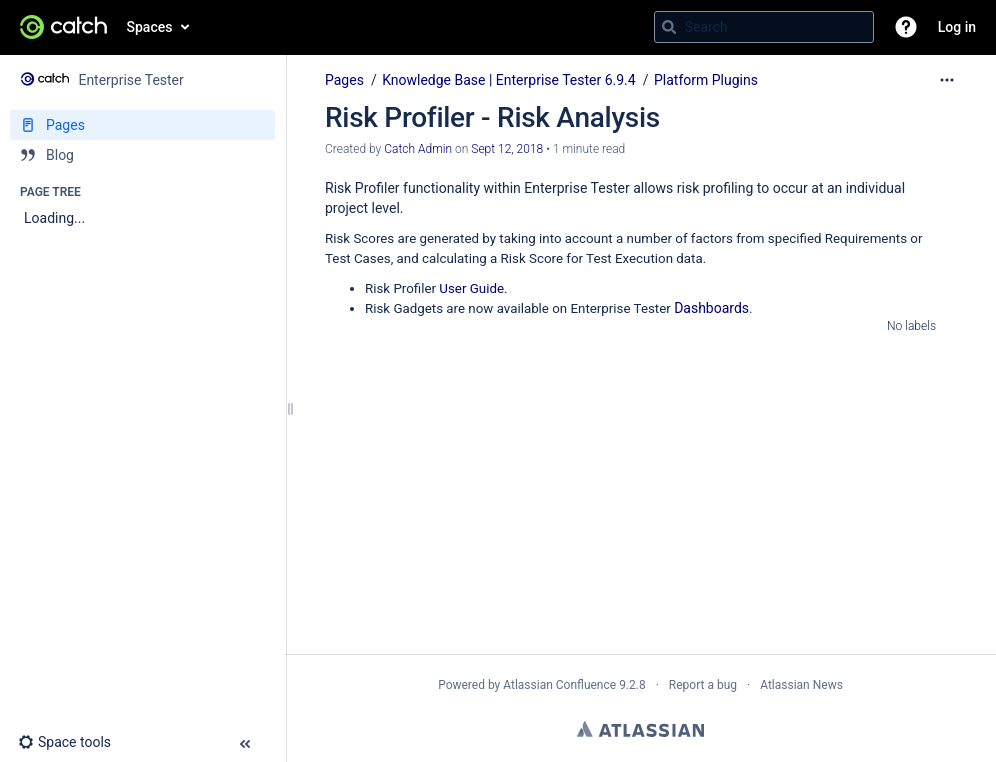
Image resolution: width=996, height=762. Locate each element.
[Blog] (142, 155)
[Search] (669, 27)
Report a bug (703, 685)
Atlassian (640, 729)
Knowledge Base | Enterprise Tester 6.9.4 (509, 80)
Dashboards (711, 308)
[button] (906, 27)
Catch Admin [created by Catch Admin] (418, 149)
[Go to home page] (63, 27)
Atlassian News (801, 685)
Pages (344, 80)
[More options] (947, 80)
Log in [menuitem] (957, 27)
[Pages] (142, 125)
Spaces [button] (150, 27)
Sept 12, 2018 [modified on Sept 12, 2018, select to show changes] (507, 149)
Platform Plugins (706, 80)
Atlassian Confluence (559, 685)
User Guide (471, 288)
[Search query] (764, 27)
